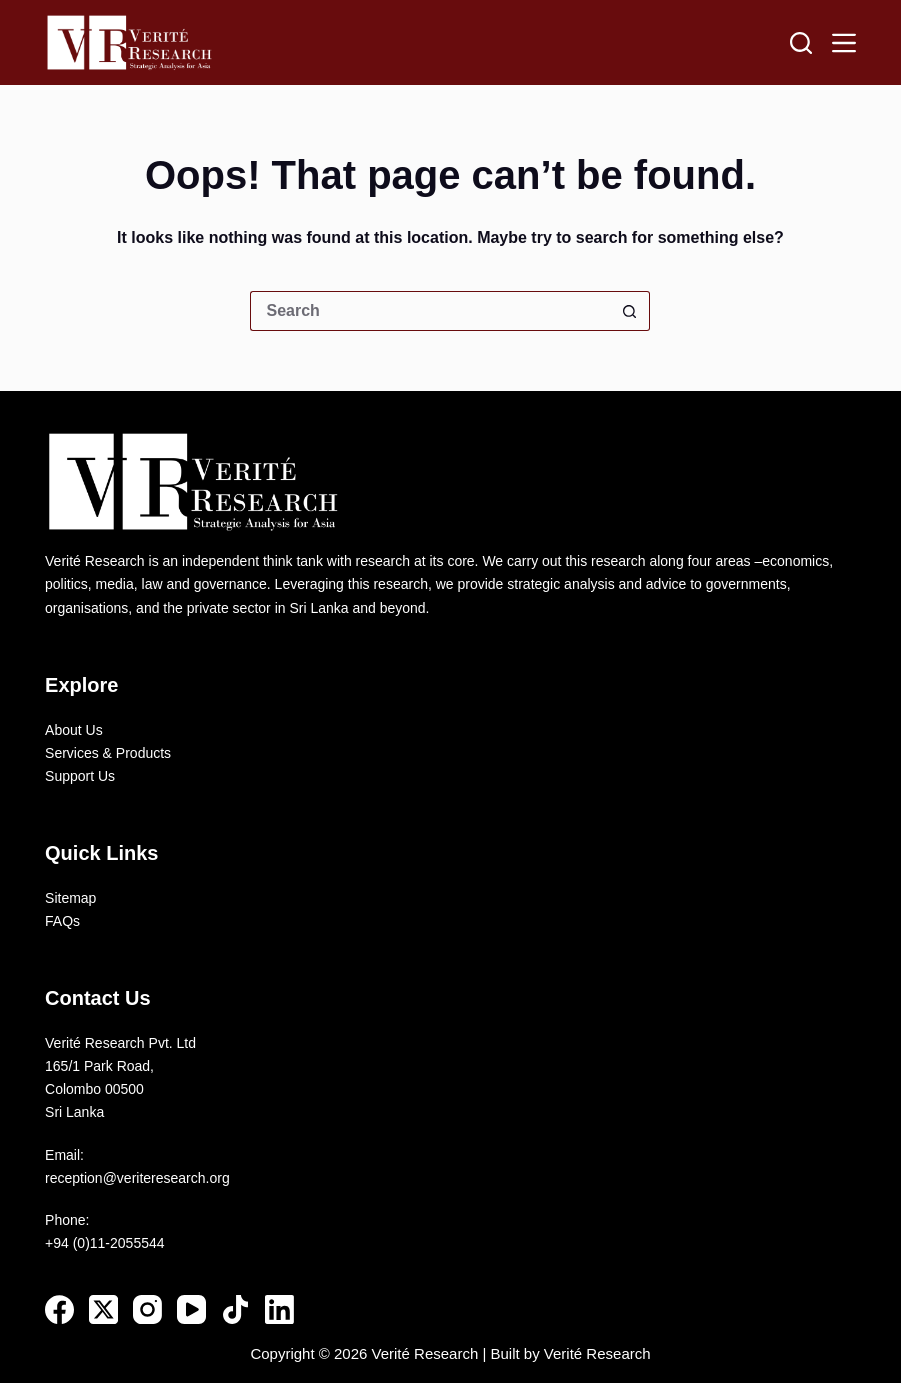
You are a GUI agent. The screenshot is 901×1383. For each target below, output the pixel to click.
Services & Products (108, 753)
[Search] (801, 43)
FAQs (62, 921)
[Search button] (630, 311)
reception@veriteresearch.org (137, 1178)
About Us (74, 730)
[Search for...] (430, 311)
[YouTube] (191, 1309)
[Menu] (844, 43)
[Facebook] (59, 1309)
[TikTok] (235, 1309)
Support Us (80, 776)
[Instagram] (147, 1309)
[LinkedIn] (279, 1309)
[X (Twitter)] (103, 1309)
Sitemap (70, 898)
